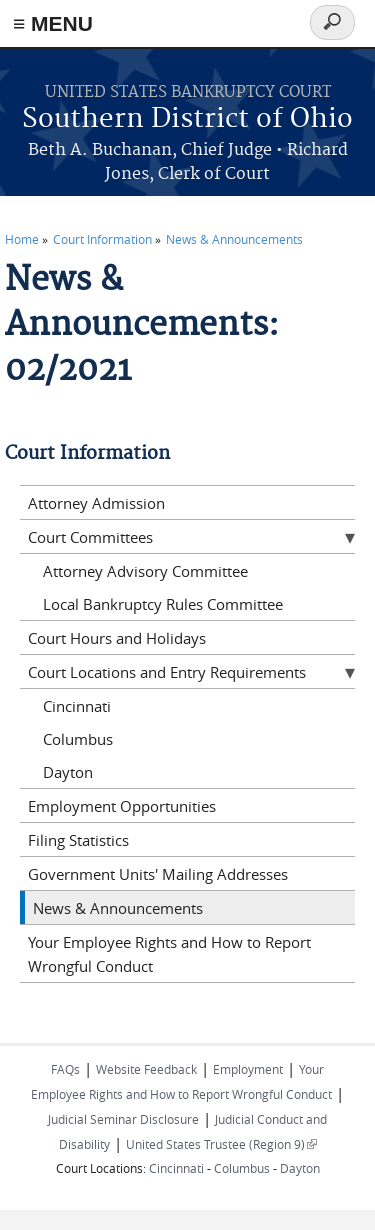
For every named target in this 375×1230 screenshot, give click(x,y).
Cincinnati (77, 706)
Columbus (78, 739)
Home (22, 239)
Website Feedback (146, 1069)
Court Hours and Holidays (117, 638)
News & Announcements (234, 239)
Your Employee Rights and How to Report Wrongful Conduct (169, 954)
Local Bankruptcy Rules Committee (163, 604)
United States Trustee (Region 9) (221, 1144)
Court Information (102, 239)
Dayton (68, 772)
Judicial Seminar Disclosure (123, 1119)
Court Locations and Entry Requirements (167, 672)
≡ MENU (53, 23)
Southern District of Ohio (187, 119)
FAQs (65, 1069)
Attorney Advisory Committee (145, 571)
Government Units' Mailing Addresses (158, 874)
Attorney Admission (96, 503)
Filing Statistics (78, 840)
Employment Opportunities (122, 806)
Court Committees (90, 537)
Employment (248, 1069)
